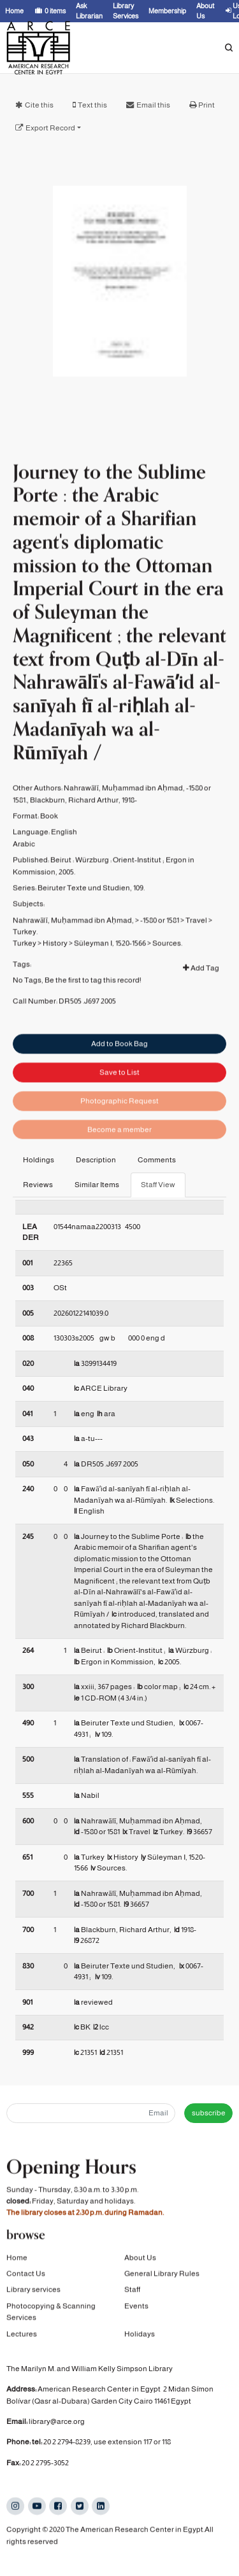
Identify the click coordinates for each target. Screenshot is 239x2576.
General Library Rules (161, 2275)
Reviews (38, 1184)
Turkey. (25, 969)
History (55, 981)
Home (16, 2259)
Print (206, 105)
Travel (196, 957)
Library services (33, 2291)
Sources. (167, 981)
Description (96, 1159)
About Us (140, 2259)
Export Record (50, 127)
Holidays (139, 2335)
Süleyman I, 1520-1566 (110, 981)
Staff (132, 2291)
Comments (157, 1159)
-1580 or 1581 (159, 957)
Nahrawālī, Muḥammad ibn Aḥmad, (73, 957)
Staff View (158, 1184)
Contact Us (25, 2275)
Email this (153, 105)
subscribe (209, 2112)
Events (136, 2308)
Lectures (21, 2335)
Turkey (24, 981)
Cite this (39, 105)
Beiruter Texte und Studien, (85, 925)
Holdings (38, 1159)
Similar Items (97, 1184)
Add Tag (201, 1005)
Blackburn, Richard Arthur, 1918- (83, 837)
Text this (92, 105)
